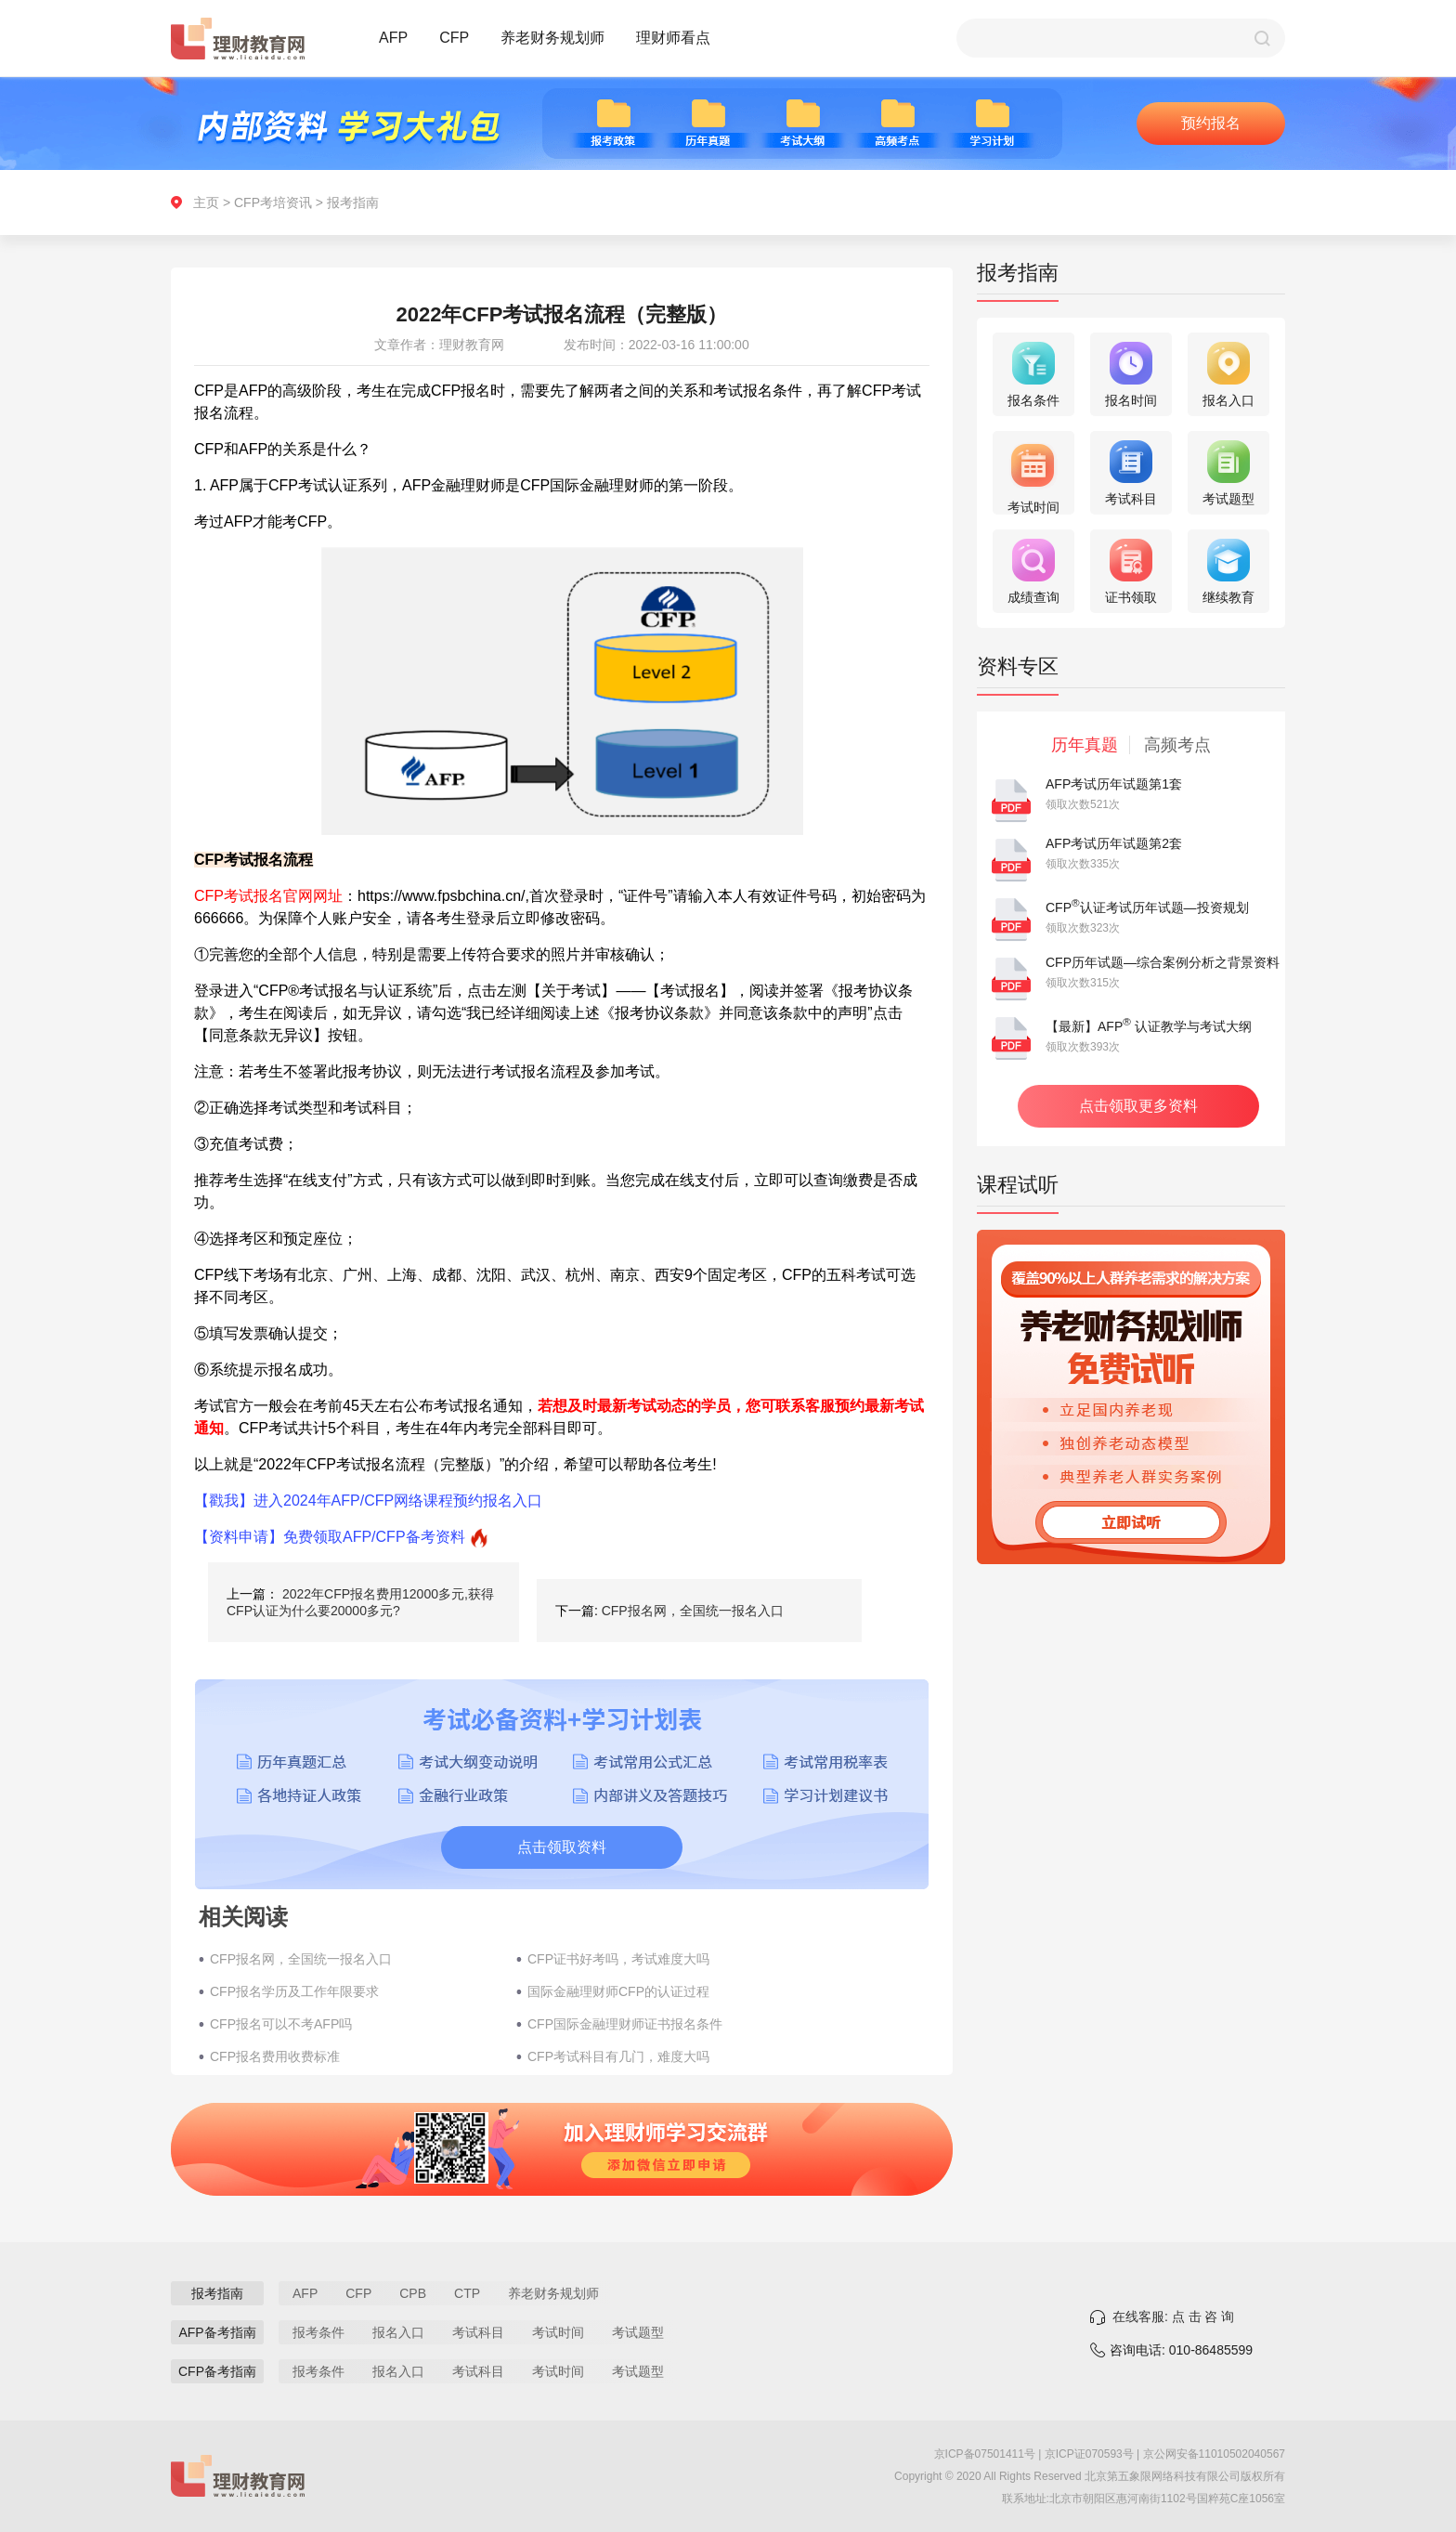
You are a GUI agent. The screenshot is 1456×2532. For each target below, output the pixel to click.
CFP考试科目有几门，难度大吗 (618, 2056)
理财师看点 (673, 38)
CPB (412, 2293)
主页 (206, 202)
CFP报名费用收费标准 (275, 2056)
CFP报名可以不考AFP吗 (281, 2023)
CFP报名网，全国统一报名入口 (693, 1610)
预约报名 (1211, 123)
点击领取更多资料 (1138, 1106)
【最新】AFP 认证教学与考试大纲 (1149, 1026)
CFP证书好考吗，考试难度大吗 (618, 1958)
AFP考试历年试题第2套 (1114, 843)
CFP (454, 38)
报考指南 (353, 202)
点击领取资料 (561, 1847)
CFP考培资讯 (273, 202)
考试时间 (558, 2332)
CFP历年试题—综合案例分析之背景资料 (1163, 962)
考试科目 (478, 2332)
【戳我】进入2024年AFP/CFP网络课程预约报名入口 (368, 1500)
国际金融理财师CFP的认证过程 (618, 1991)
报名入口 (398, 2332)
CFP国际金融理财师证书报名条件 (624, 2023)
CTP (467, 2293)
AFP (393, 38)
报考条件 (318, 2332)
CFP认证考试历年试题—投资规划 (1147, 907)
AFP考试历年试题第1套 (1114, 784)
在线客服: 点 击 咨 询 (1173, 2316)
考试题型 (638, 2332)
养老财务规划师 (552, 38)
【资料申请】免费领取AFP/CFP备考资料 (329, 1537)
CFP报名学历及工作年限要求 (294, 1991)
